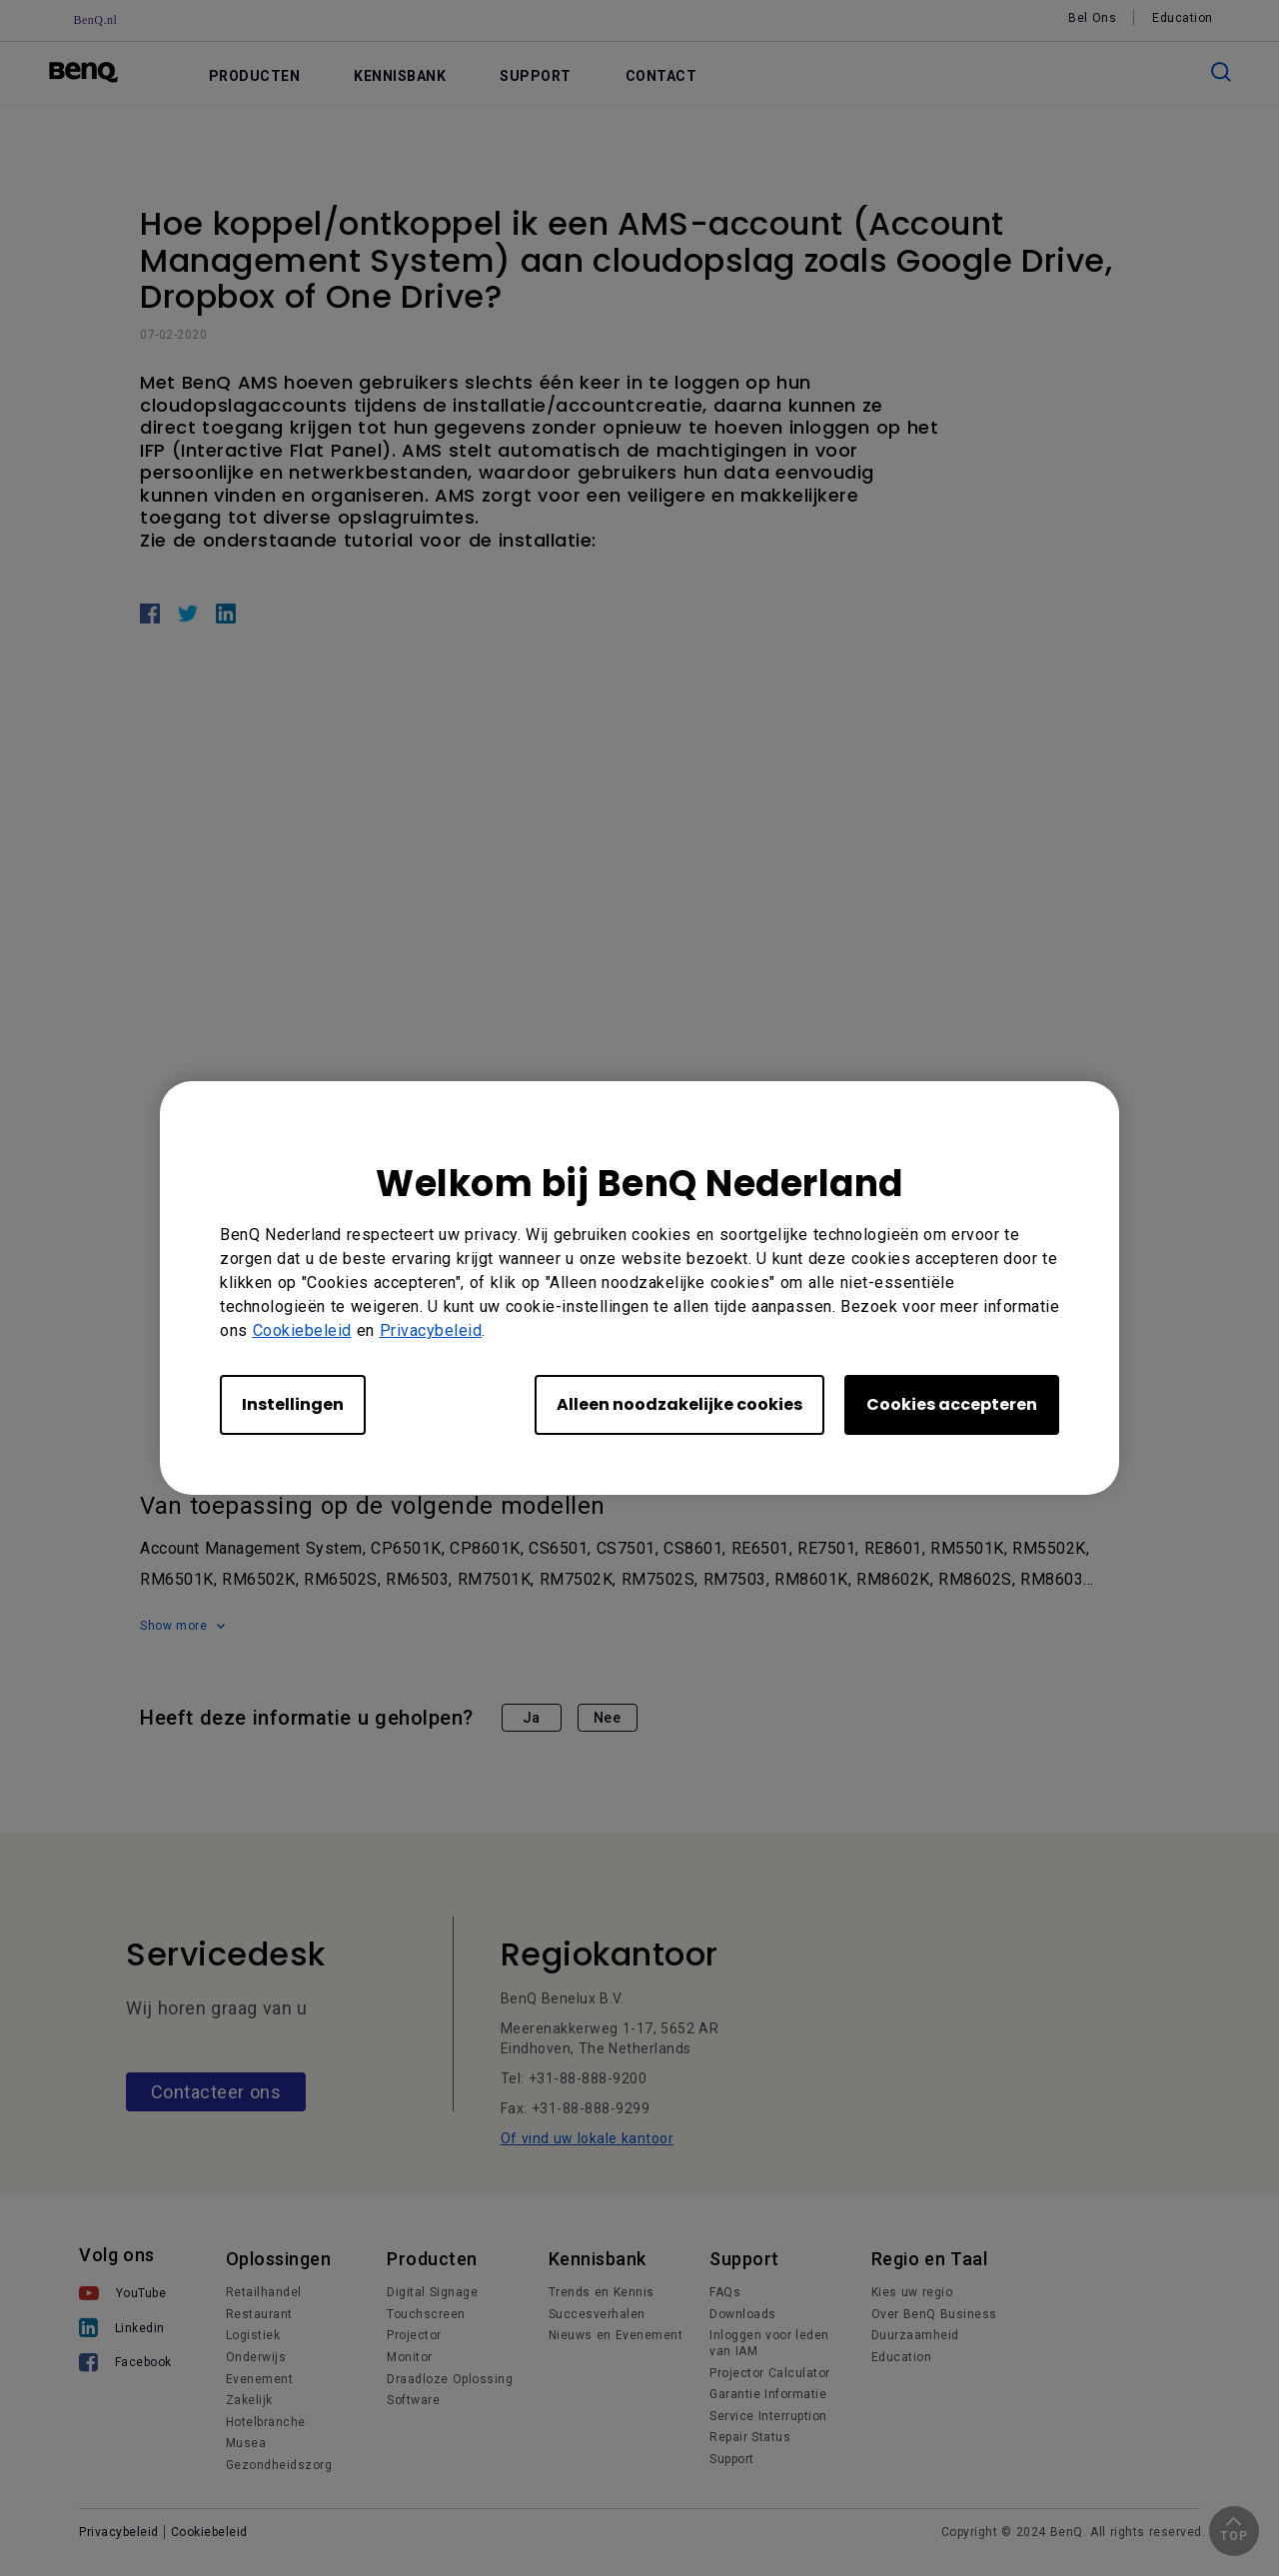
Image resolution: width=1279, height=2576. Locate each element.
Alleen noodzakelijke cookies (679, 1404)
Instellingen (293, 1404)
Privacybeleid (431, 1330)
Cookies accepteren (951, 1404)
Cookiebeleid (302, 1330)
